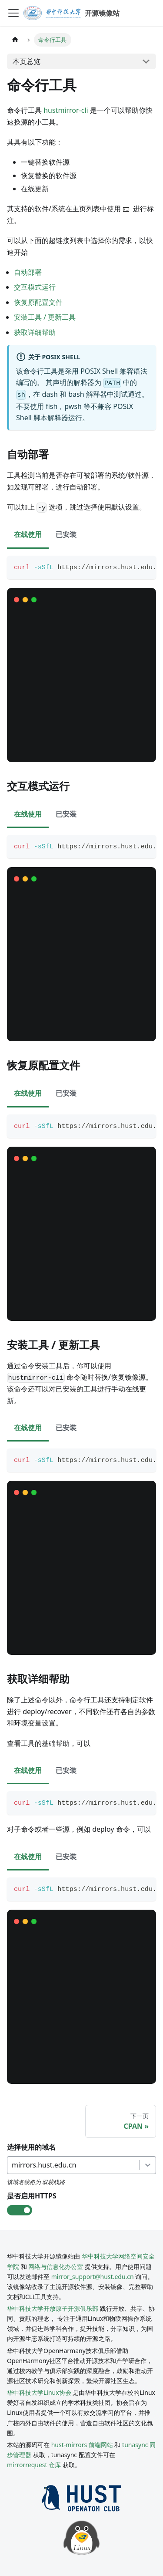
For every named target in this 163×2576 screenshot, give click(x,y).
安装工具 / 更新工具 (45, 317)
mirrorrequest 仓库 (34, 2465)
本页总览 (26, 61)
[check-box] (19, 2210)
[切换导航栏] (13, 13)
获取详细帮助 (35, 332)
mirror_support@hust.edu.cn (92, 2276)
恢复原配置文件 (38, 302)
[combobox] (12, 2165)
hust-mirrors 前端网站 (82, 2445)
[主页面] (15, 40)
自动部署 (28, 272)
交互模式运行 (35, 287)
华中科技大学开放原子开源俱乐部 (52, 2308)
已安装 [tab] (66, 534)
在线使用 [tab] (28, 534)
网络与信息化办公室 (55, 2266)
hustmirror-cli (65, 110)
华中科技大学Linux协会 (40, 2392)
